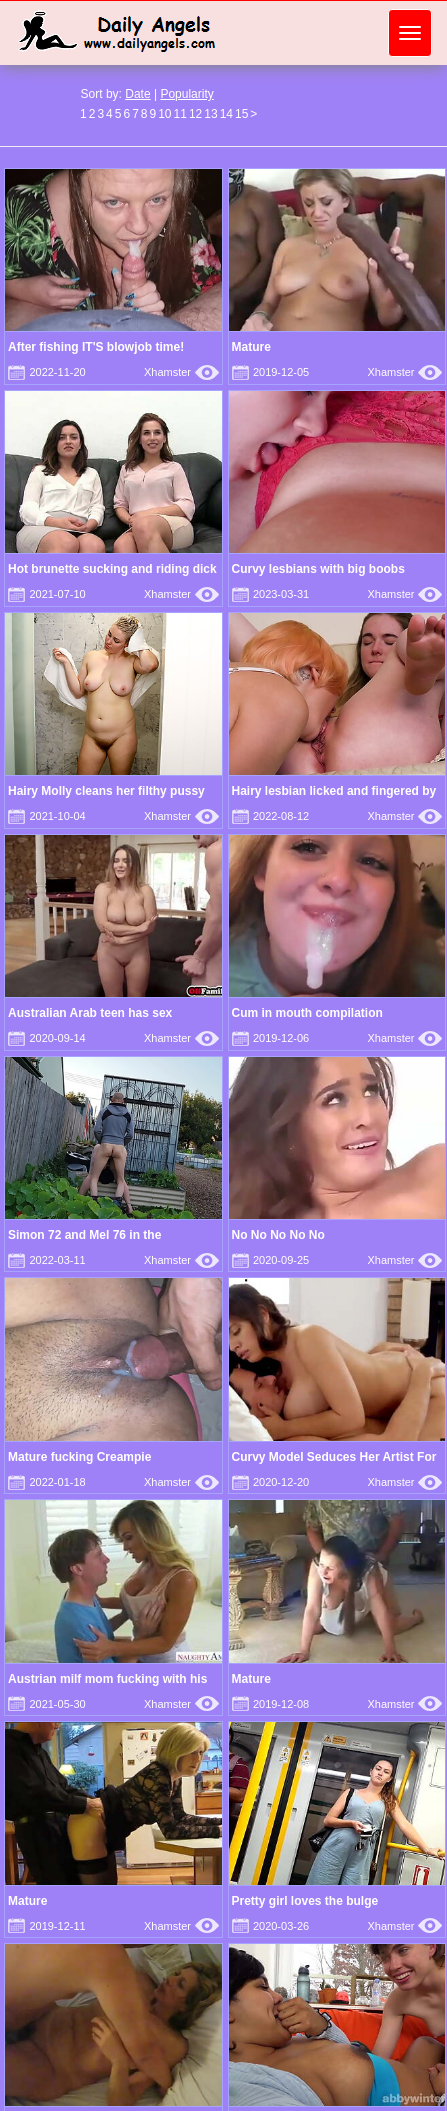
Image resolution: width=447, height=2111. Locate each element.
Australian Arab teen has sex (90, 1013)
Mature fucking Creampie (79, 1457)
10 (164, 114)
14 (226, 114)
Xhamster (181, 372)
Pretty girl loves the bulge (305, 1901)
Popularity (186, 94)
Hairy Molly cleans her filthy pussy (106, 791)
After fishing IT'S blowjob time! (96, 347)
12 (195, 114)
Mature (251, 347)
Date (137, 94)
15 (241, 114)
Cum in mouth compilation (307, 1013)
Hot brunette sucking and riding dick (112, 569)
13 (210, 114)
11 (180, 114)
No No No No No (278, 1235)
